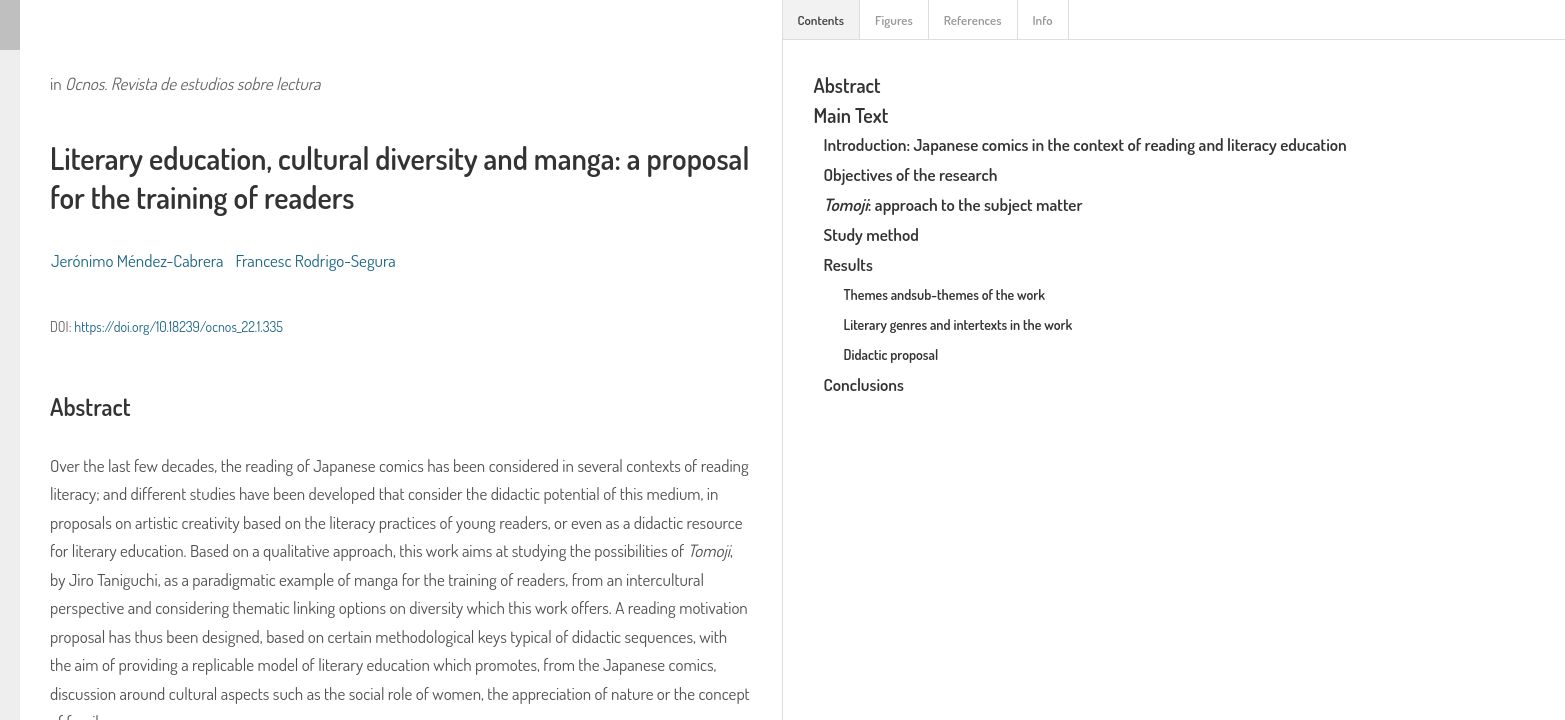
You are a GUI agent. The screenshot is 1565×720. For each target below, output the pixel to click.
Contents (821, 20)
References (973, 20)
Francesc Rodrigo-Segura (316, 260)
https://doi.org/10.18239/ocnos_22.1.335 (178, 326)
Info (1043, 20)
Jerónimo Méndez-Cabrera (137, 260)
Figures (894, 20)
